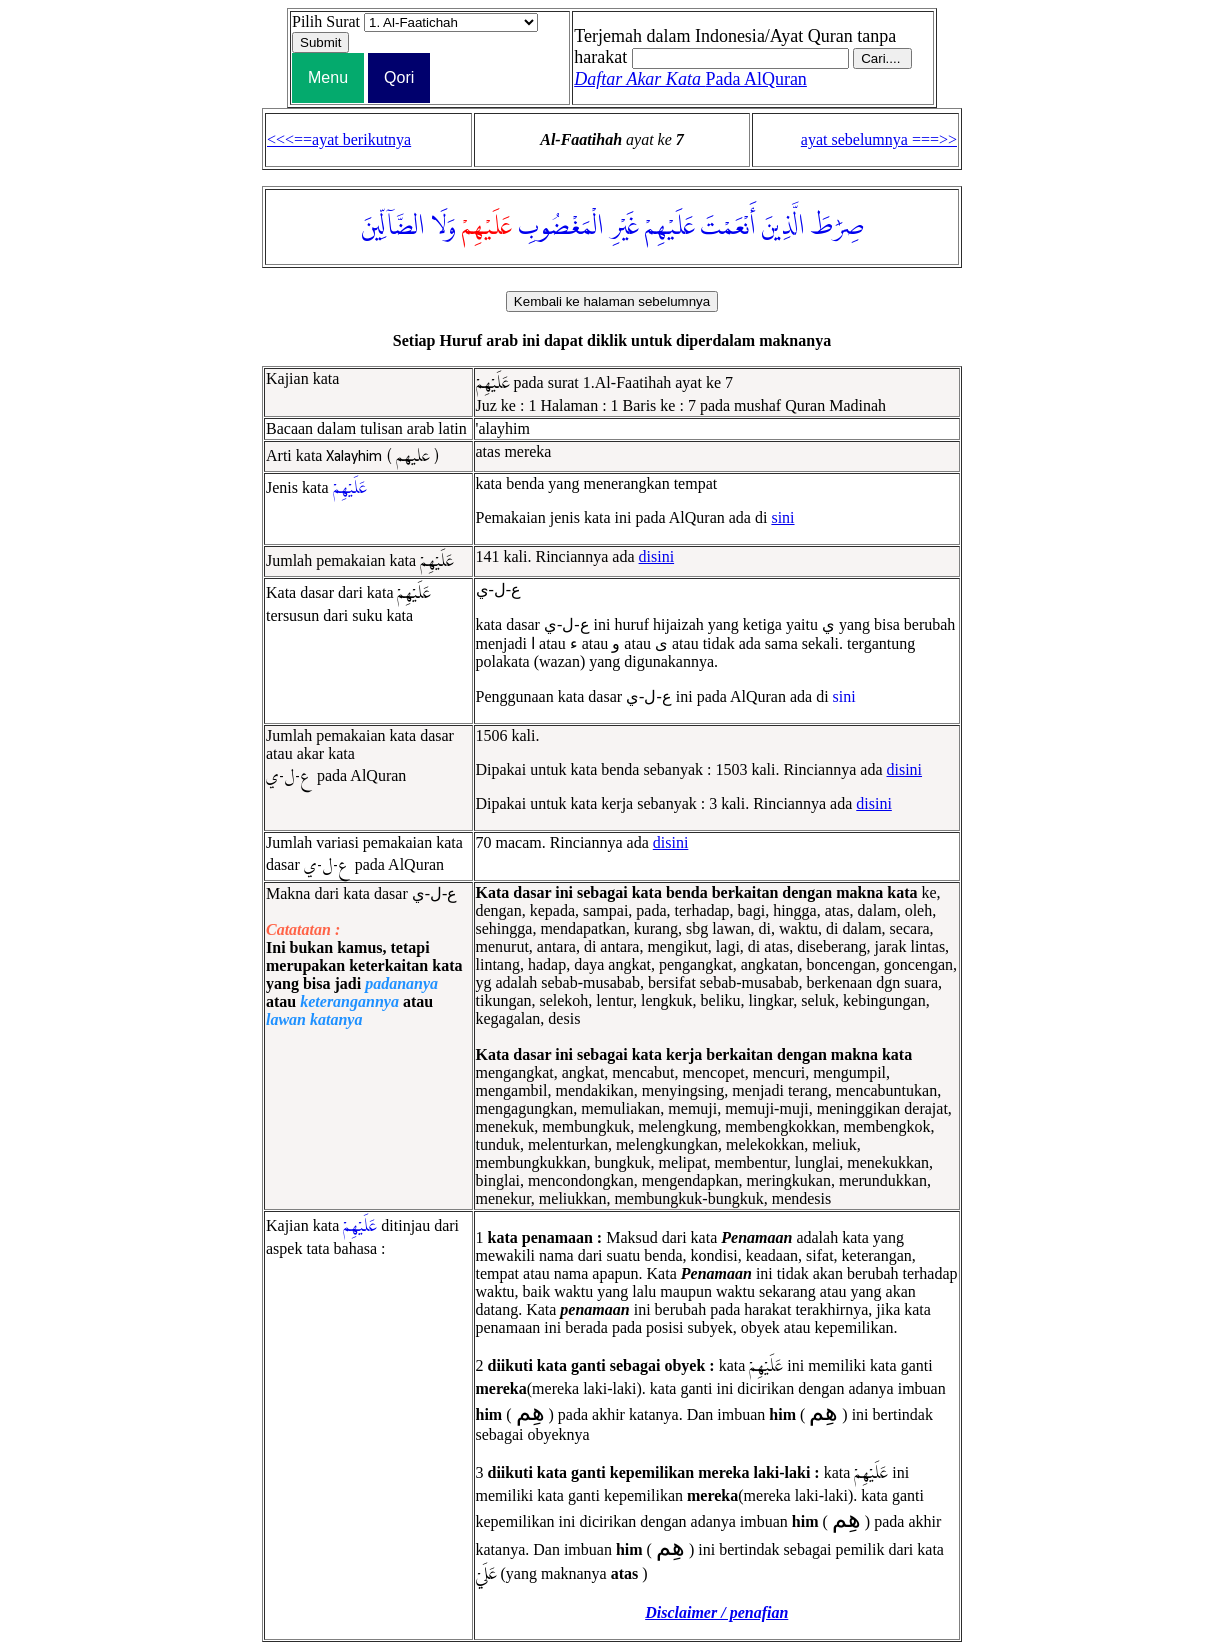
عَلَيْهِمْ (670, 227)
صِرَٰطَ (837, 227)
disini (657, 556)
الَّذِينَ (783, 227)
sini (782, 517)
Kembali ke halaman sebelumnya (612, 301)
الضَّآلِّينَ (393, 227)
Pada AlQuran (690, 79)
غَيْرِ (624, 227)
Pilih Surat (326, 21)
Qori (399, 77)
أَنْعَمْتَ (728, 227)
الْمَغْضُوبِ (561, 227)
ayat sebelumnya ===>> (879, 139)
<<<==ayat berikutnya (339, 139)
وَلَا (443, 227)
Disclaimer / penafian (716, 1612)
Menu (328, 77)
